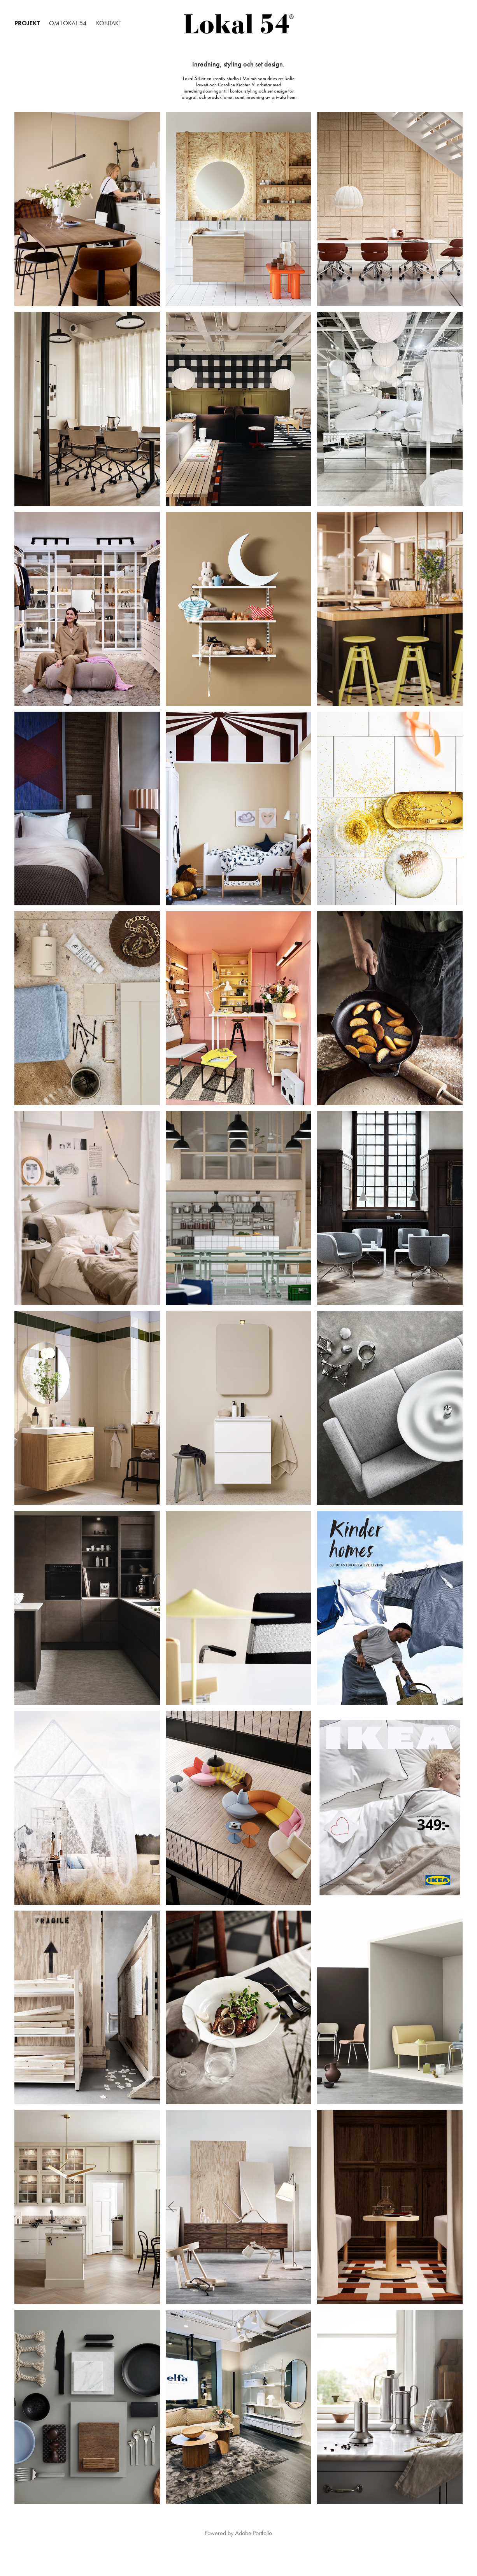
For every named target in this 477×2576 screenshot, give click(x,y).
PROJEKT (27, 23)
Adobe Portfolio (253, 2533)
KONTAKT (108, 23)
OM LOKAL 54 (67, 23)
